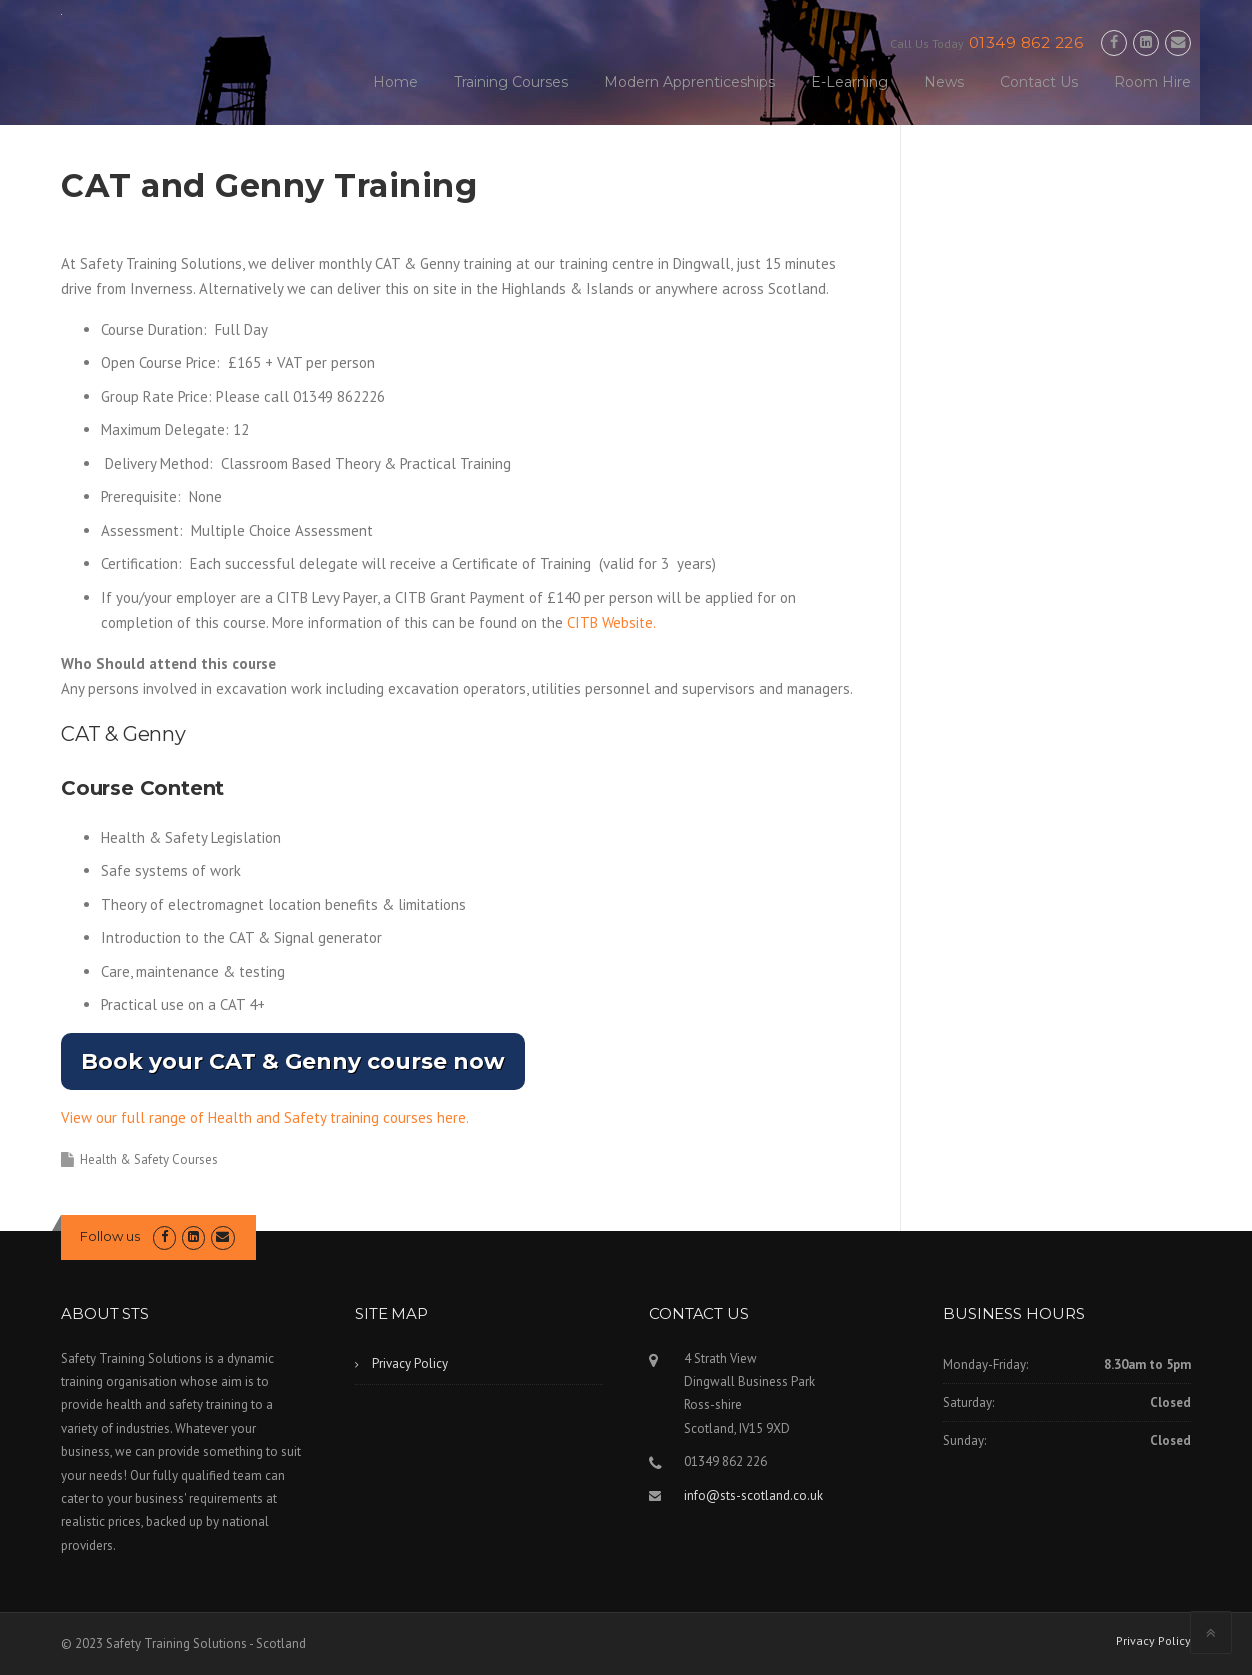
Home (395, 82)
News (944, 82)
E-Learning (849, 82)
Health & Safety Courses (149, 1159)
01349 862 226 (1026, 42)
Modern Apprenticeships (689, 82)
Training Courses (511, 82)
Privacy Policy (410, 1363)
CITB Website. (611, 622)
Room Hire (1152, 82)
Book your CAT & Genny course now (293, 1061)
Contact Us (1039, 82)
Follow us (110, 1236)
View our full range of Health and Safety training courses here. (265, 1117)
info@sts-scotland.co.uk (753, 1495)
